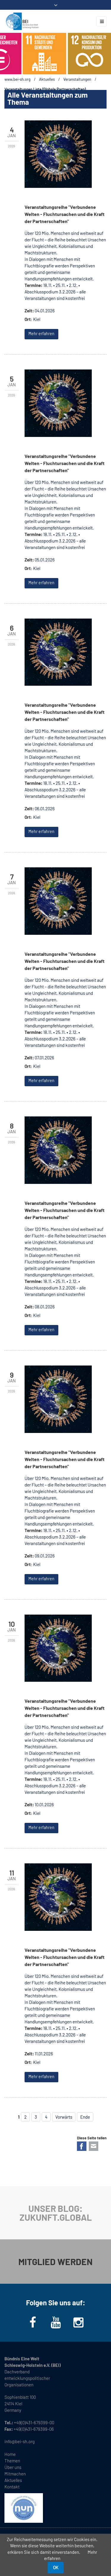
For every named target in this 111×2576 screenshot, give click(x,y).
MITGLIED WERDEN (55, 2261)
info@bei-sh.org (19, 2441)
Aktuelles (47, 79)
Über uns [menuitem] (12, 2467)
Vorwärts (63, 2117)
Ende (85, 2117)
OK (55, 2567)
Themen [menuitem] (12, 2460)
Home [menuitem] (10, 2454)
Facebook (81, 2146)
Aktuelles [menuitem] (13, 2480)
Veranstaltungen (77, 79)
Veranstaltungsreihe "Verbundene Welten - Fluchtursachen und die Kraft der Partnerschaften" (64, 214)
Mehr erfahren (41, 333)
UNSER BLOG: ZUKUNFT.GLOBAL (56, 2212)
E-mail (93, 2146)
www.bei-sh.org (17, 79)
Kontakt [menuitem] (12, 2486)
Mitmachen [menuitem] (15, 2473)
